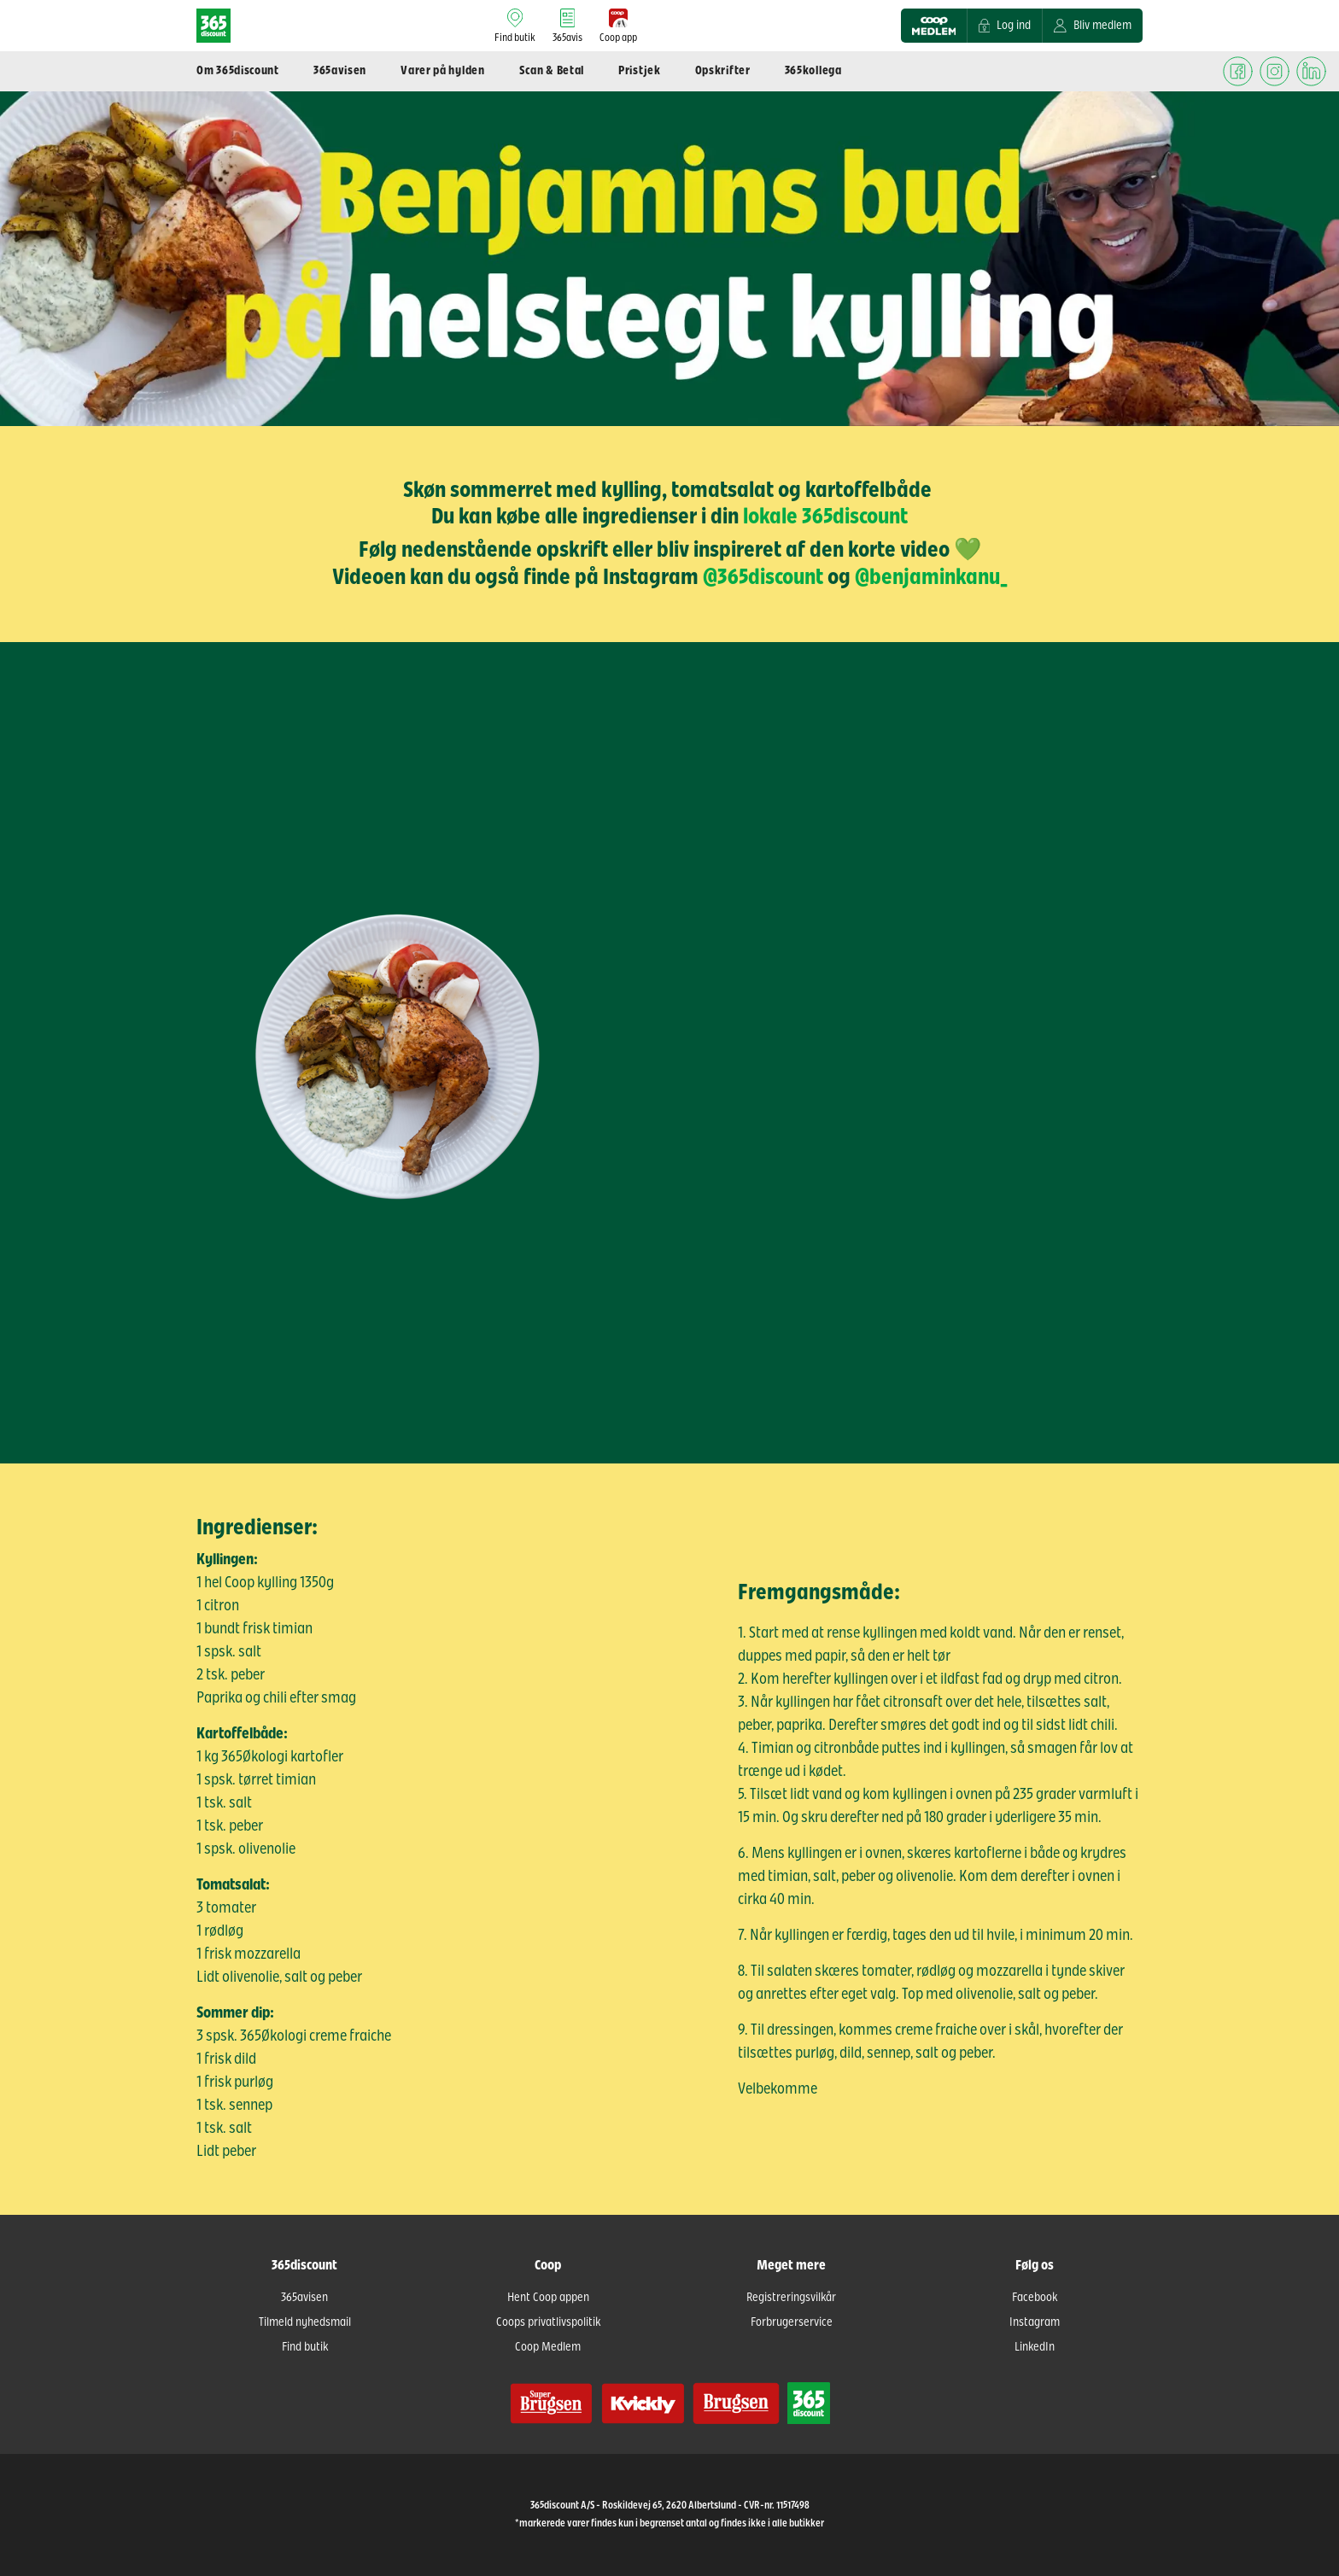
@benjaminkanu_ (931, 577)
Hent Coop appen (548, 2298)
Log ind (1005, 25)
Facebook (1034, 2298)
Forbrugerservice (792, 2322)
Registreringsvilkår (791, 2298)
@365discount (763, 577)
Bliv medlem (1092, 25)
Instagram (1034, 2322)
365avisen (304, 2298)
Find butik (305, 2347)
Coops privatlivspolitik (548, 2322)
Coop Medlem (548, 2347)
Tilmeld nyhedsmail (305, 2322)
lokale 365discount (825, 516)
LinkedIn (1034, 2347)
